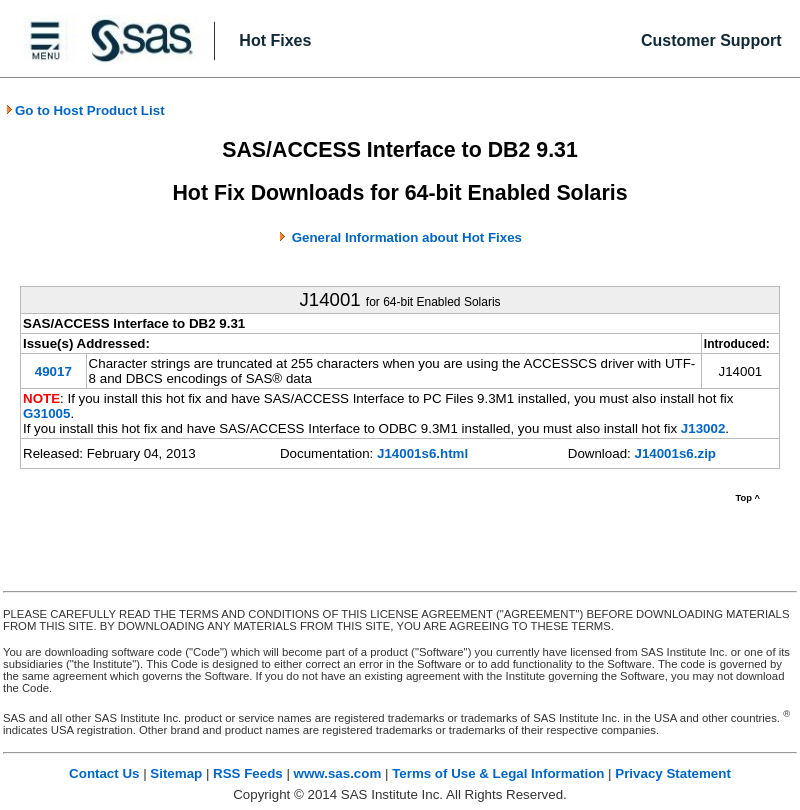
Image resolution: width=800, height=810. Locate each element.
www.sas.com (338, 773)
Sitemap (176, 773)
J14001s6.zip (675, 453)
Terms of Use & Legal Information (498, 773)
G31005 (46, 413)
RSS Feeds (248, 773)
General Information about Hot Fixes (407, 237)
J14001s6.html (422, 453)
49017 (53, 371)
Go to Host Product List (85, 110)
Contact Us (104, 773)
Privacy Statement (673, 773)
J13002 (703, 428)
